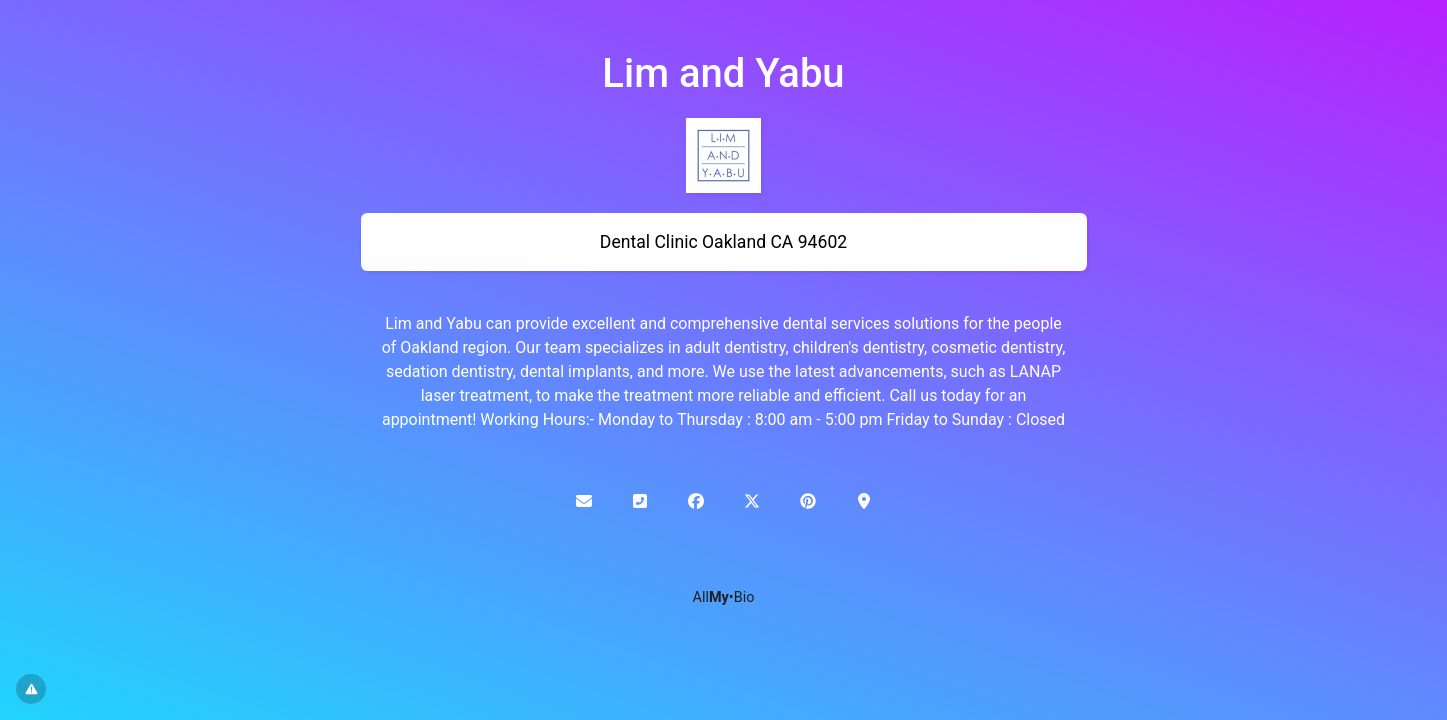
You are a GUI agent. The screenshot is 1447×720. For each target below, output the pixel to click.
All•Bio (724, 597)
